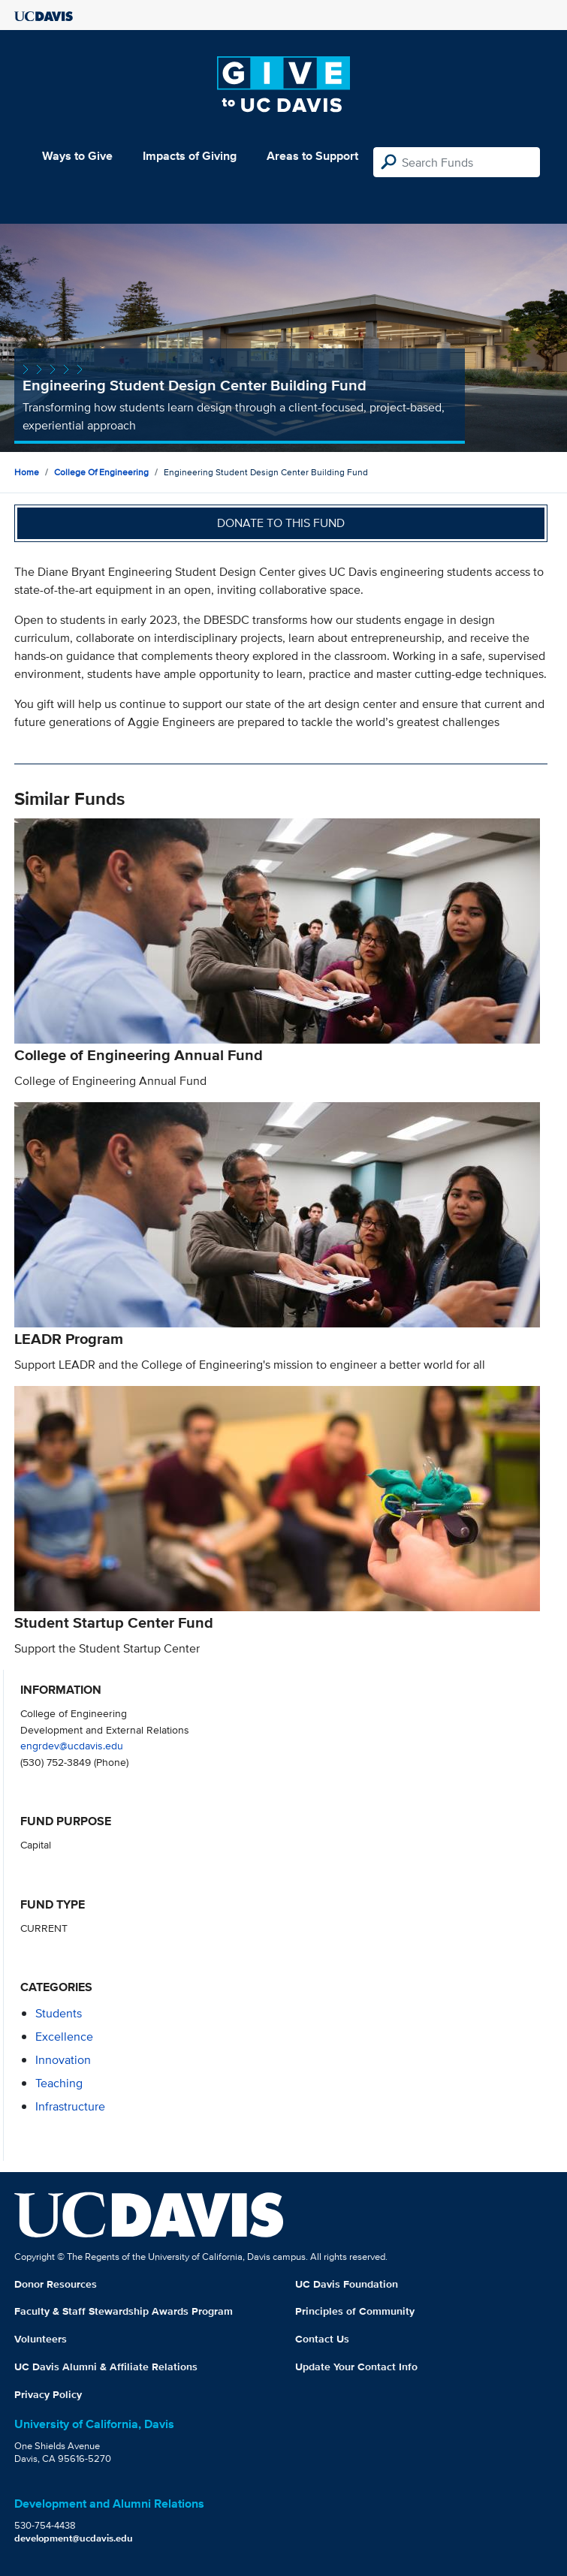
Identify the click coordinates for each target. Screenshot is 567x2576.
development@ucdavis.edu (73, 2538)
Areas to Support (312, 155)
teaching (59, 2083)
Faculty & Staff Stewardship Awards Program (123, 2310)
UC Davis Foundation (346, 2283)
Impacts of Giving (190, 155)
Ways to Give (77, 155)
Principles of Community (355, 2310)
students (58, 2013)
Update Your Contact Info (356, 2366)
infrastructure (70, 2106)
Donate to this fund (281, 523)
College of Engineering (101, 471)
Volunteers (40, 2338)
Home (26, 471)
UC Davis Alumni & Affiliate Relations (106, 2366)
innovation (63, 2059)
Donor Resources (55, 2283)
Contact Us (322, 2338)
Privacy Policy (48, 2394)
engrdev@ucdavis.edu (71, 1745)
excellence (64, 2036)
